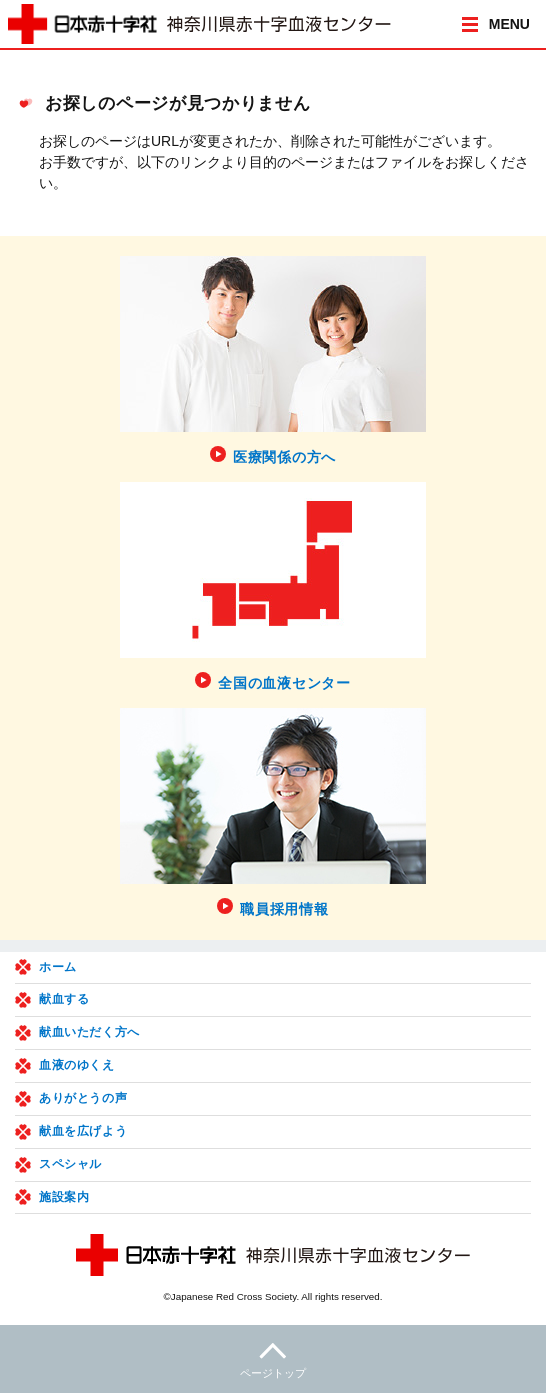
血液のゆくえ (77, 1065)
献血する (64, 999)
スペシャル (70, 1164)
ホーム (58, 967)
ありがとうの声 (83, 1098)
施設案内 (64, 1197)
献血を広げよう (83, 1131)
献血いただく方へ (89, 1032)
